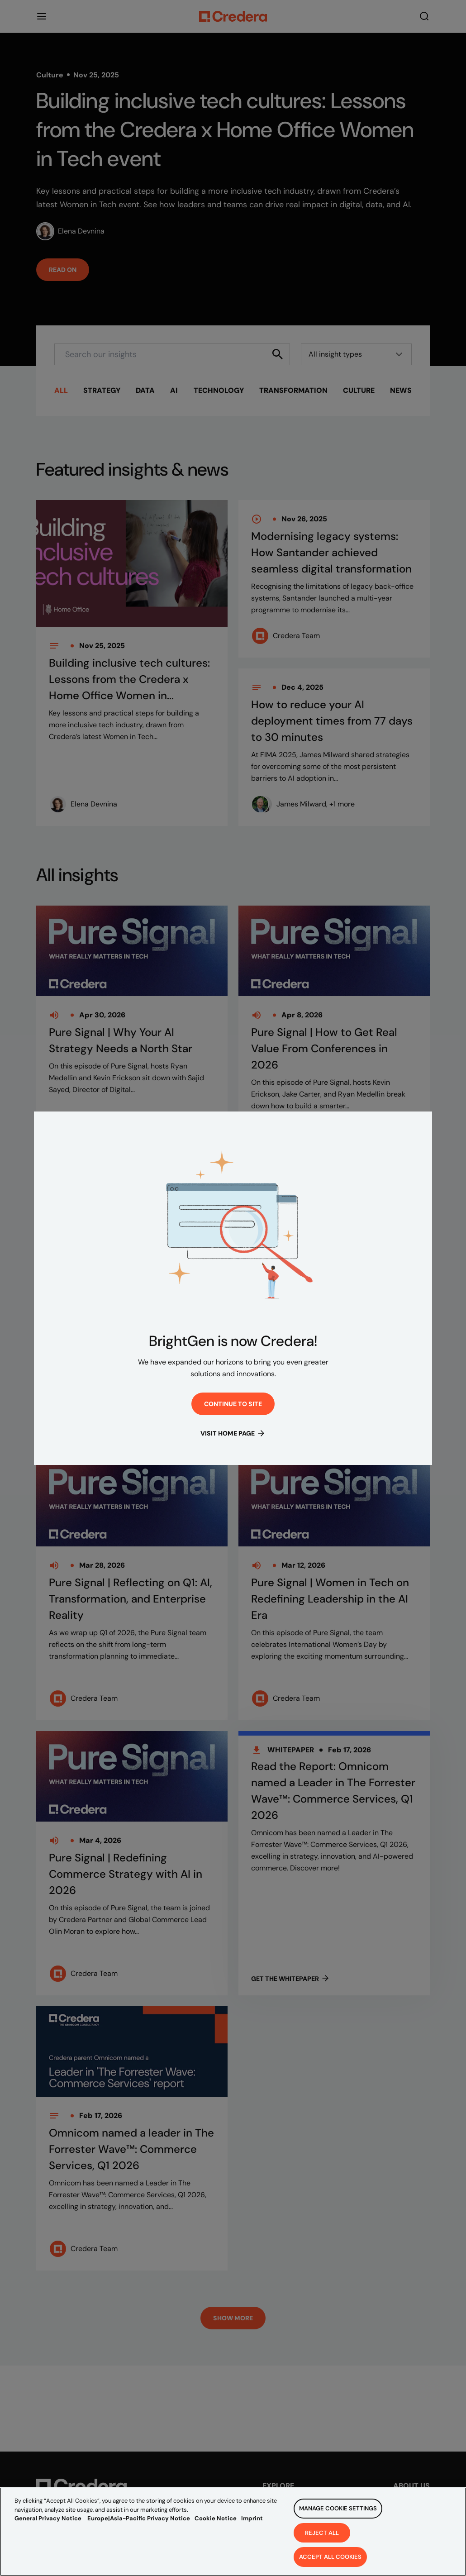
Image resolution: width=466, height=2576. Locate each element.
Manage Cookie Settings (338, 2508)
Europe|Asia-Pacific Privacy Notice (138, 2518)
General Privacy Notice (47, 2518)
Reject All (322, 2533)
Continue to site (233, 1405)
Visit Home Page (233, 1433)
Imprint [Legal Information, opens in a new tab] (252, 2518)
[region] (233, 2531)
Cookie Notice (216, 2518)
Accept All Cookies (330, 2557)
